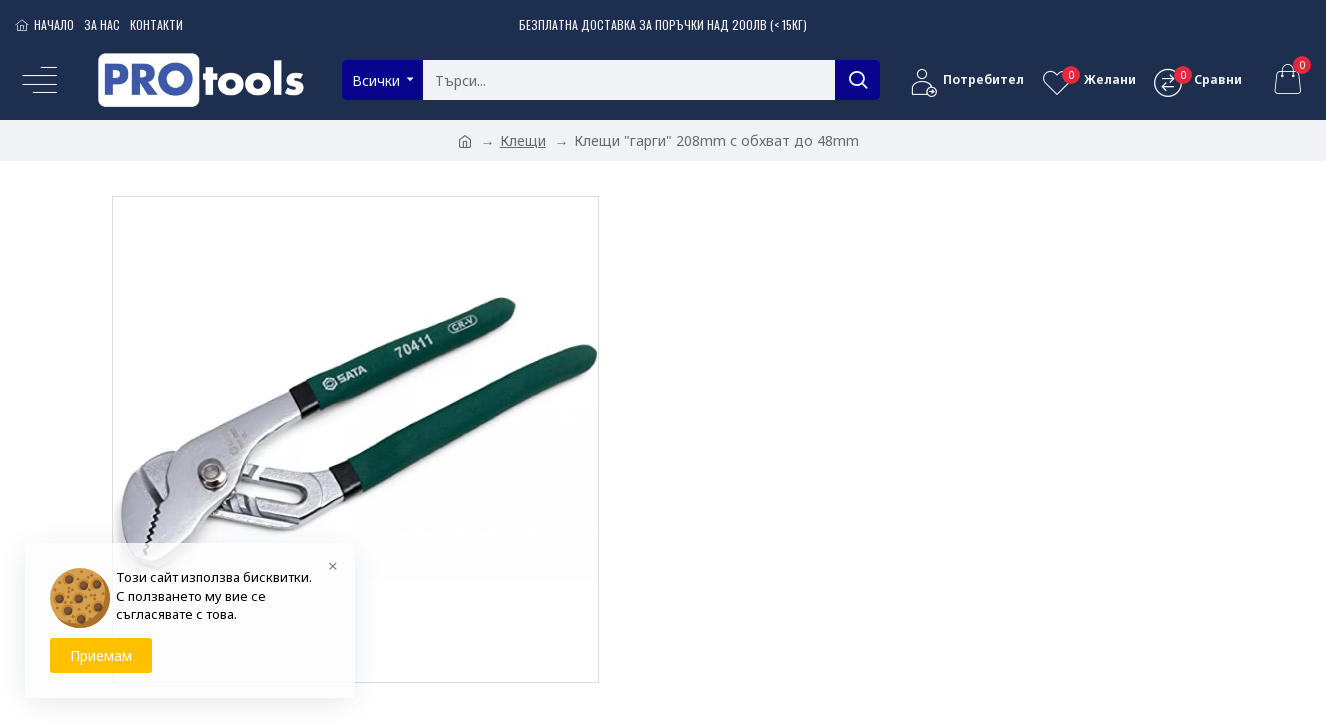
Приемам (101, 655)
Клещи (523, 140)
